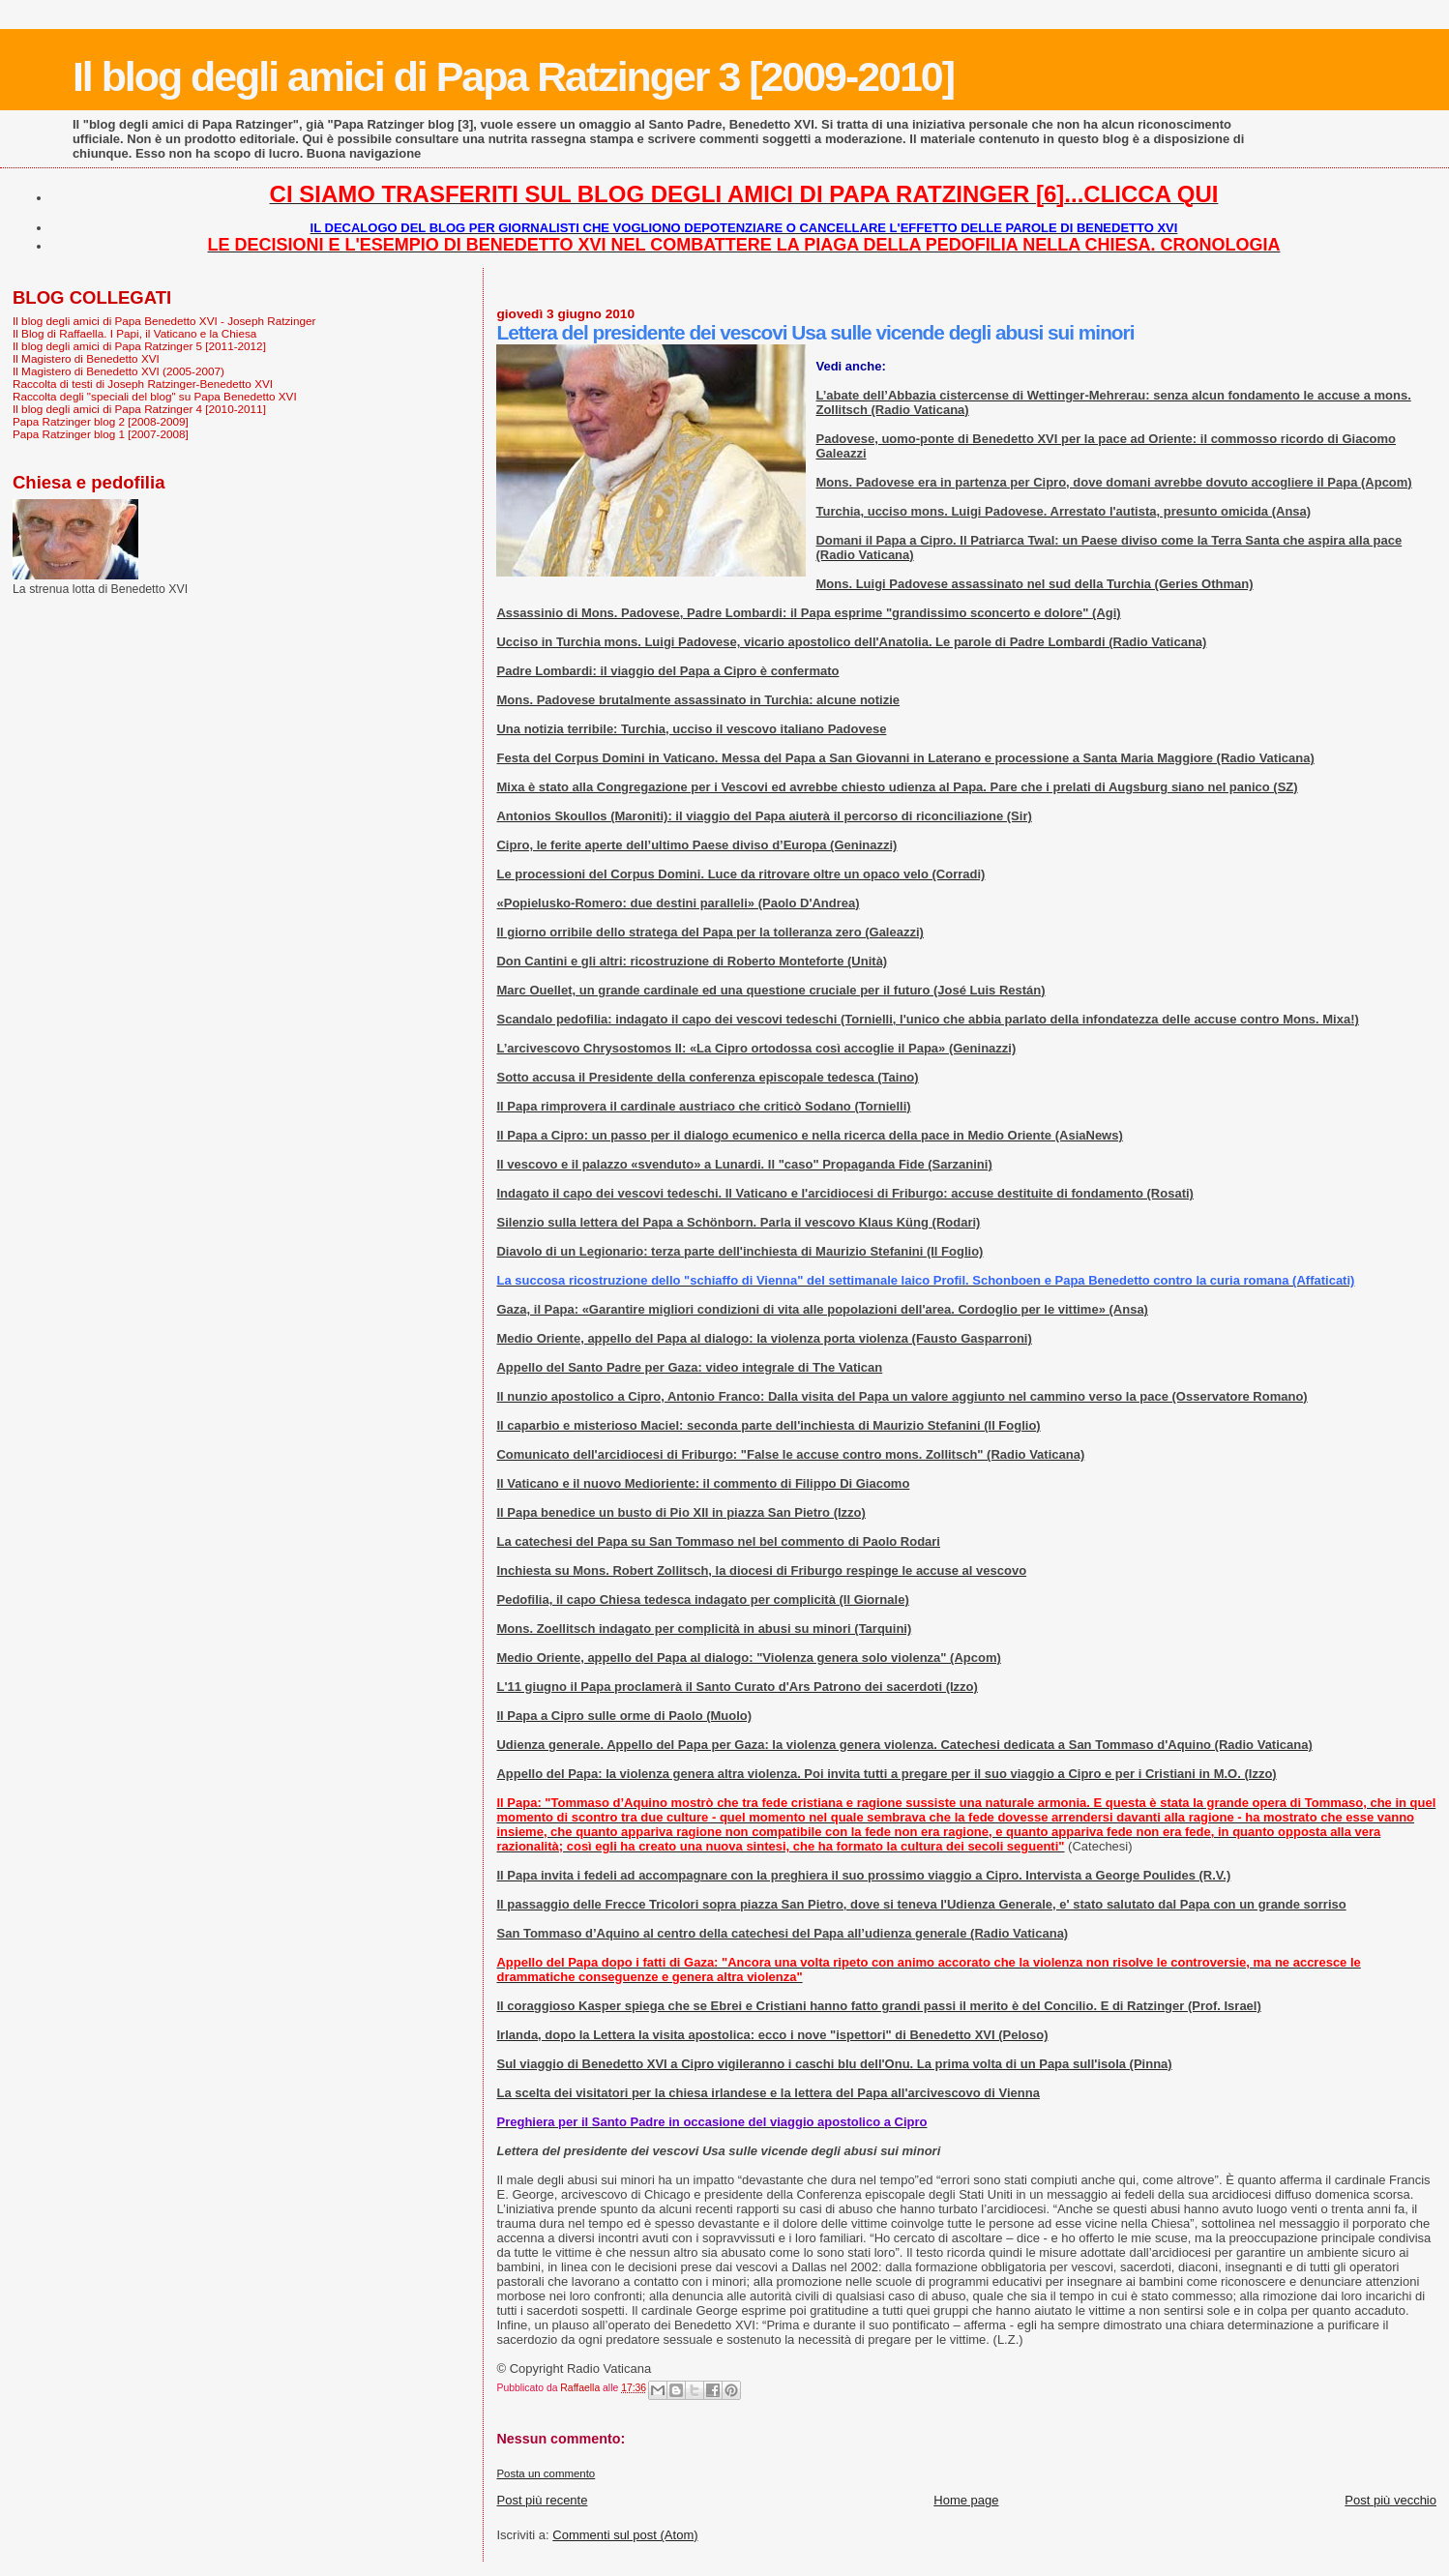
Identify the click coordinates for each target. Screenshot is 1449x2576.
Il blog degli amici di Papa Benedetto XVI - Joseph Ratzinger (164, 320)
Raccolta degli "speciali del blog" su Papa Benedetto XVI (155, 396)
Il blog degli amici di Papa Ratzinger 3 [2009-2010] (513, 76)
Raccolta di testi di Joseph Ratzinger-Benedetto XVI (143, 383)
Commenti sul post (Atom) (624, 2535)
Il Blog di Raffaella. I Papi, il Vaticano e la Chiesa (134, 333)
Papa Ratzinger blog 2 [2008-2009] (101, 421)
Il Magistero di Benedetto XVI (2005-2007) (118, 371)
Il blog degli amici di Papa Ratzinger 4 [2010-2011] (139, 408)
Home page (965, 2500)
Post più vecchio (1390, 2500)
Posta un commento (545, 2473)
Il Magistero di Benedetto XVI (86, 358)
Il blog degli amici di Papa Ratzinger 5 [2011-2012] (139, 346)
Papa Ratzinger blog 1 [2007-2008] (101, 434)
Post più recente (541, 2500)
